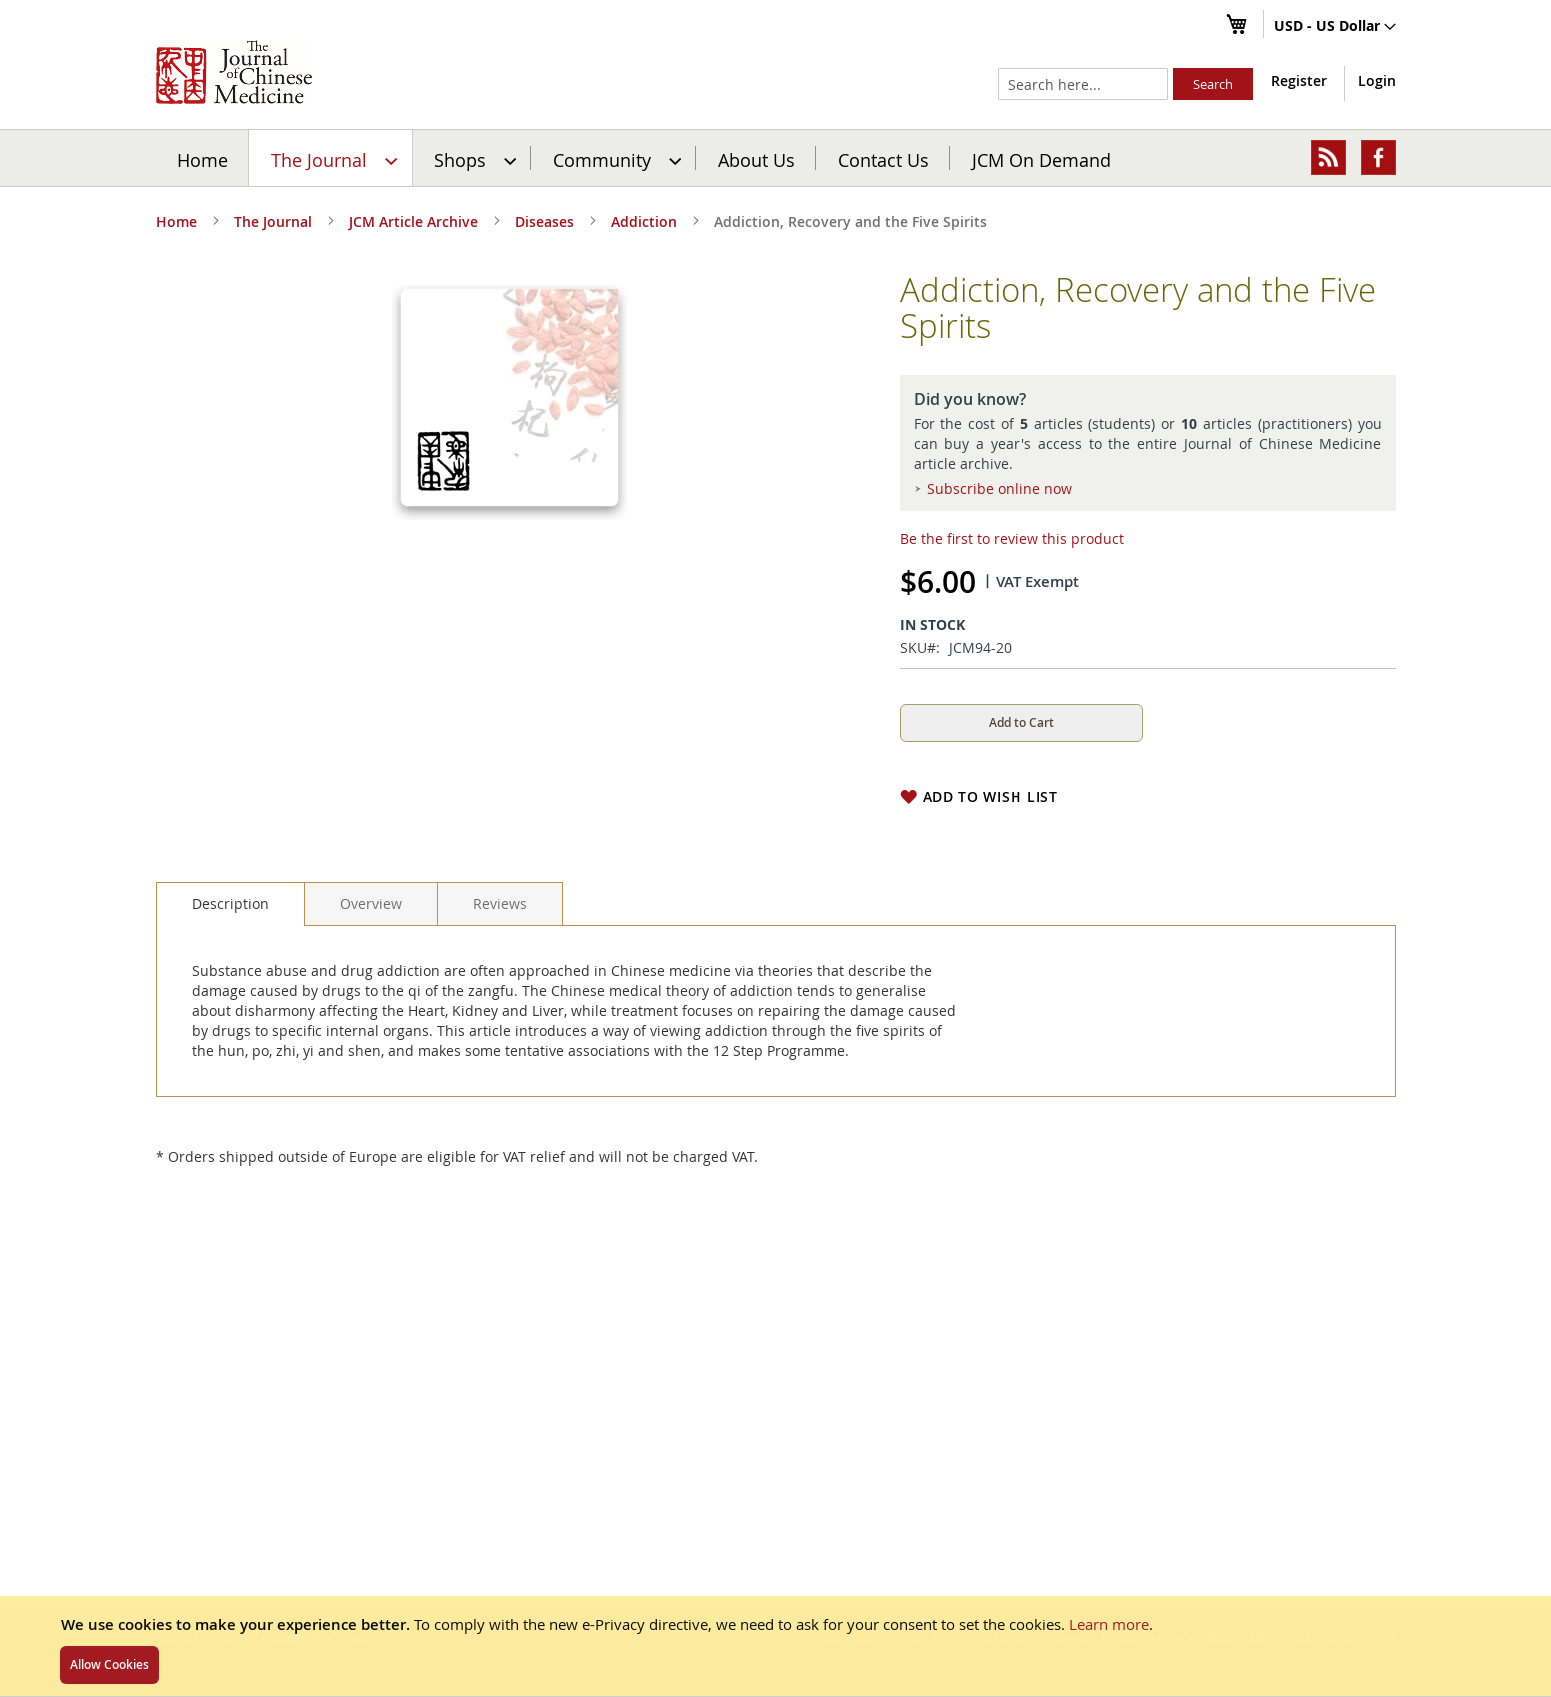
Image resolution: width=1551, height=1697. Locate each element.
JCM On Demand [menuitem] (1041, 159)
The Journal (273, 221)
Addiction (644, 221)
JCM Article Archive (413, 221)
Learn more (1109, 1624)
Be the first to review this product (1012, 538)
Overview (371, 903)
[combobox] (1083, 84)
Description (230, 903)
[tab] (230, 904)
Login (1377, 80)
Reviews (500, 903)
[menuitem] (331, 158)
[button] (1335, 27)
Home (202, 159)
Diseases (544, 221)
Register (1299, 80)
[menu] (776, 158)
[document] (775, 1646)
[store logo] (234, 72)
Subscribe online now (999, 488)
